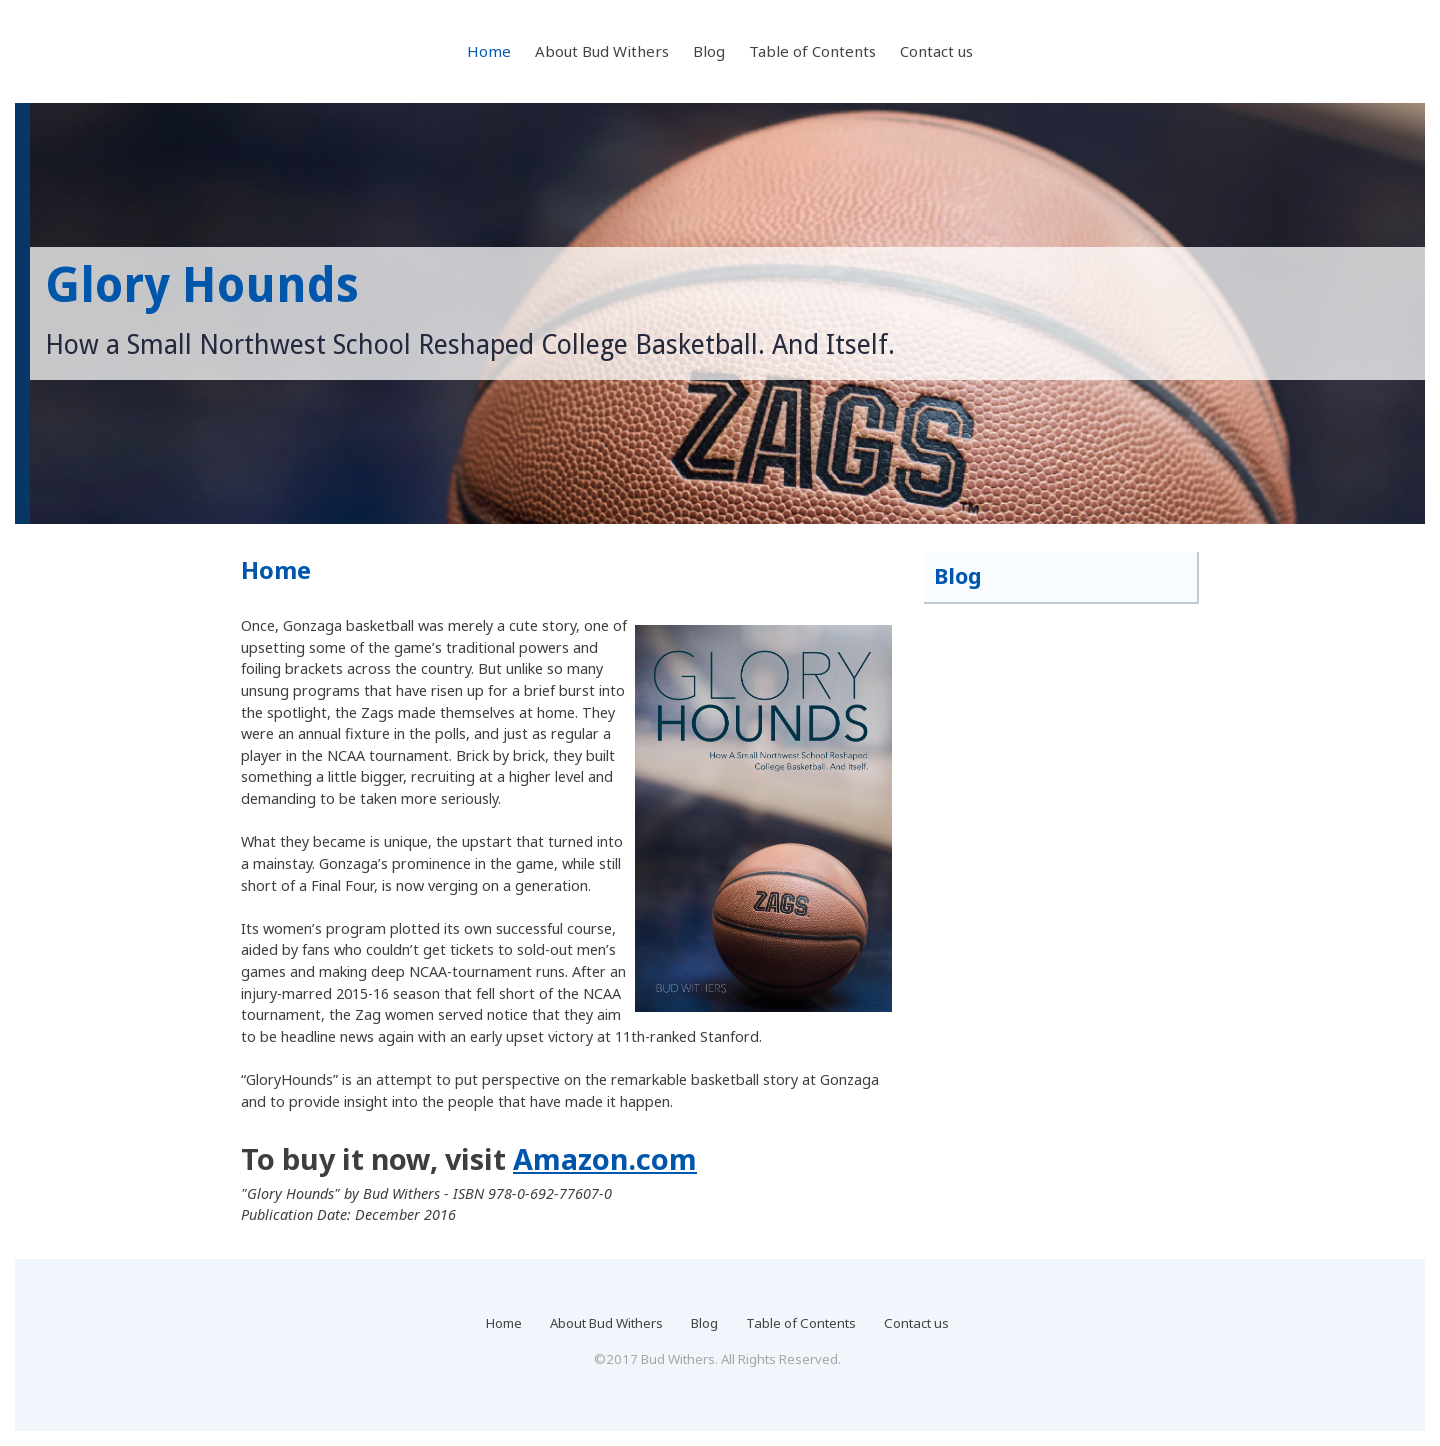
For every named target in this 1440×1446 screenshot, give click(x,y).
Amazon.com (605, 1158)
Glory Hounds (202, 285)
